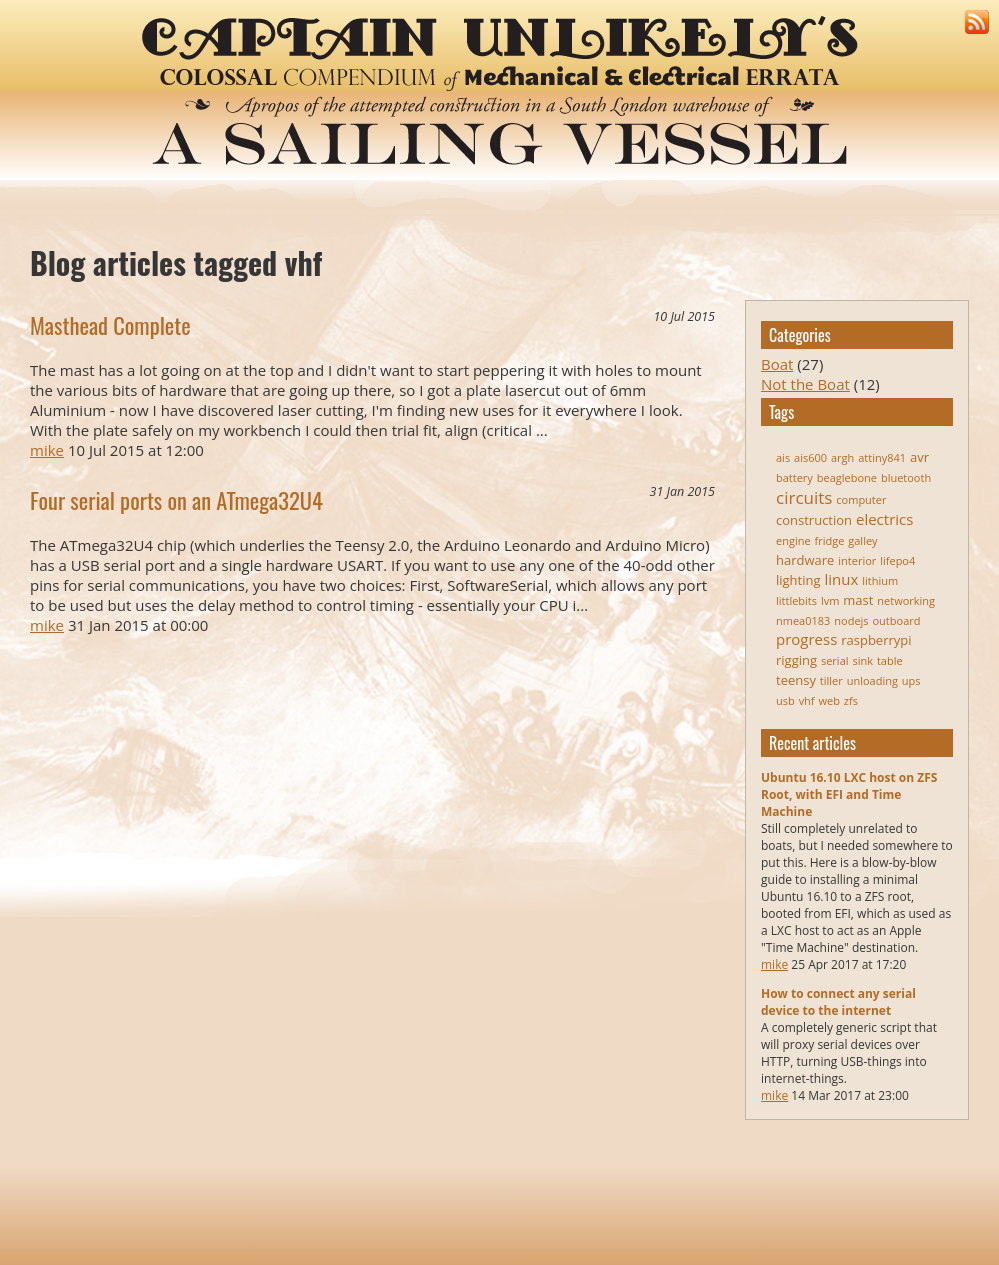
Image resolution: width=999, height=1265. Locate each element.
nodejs (851, 620)
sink (862, 660)
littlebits (796, 600)
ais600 (810, 457)
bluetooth (906, 477)
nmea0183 (803, 620)
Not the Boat (805, 384)
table (890, 660)
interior (857, 560)
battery (794, 477)
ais (783, 457)
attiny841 (882, 457)
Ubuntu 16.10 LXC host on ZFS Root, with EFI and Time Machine (849, 794)
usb (785, 700)
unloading (872, 680)
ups (911, 680)
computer (861, 499)
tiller (831, 680)
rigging (796, 660)
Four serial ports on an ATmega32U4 (176, 500)
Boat (777, 364)
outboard (897, 620)
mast (858, 600)
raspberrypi (876, 640)
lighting (798, 580)
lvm (830, 600)
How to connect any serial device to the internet (838, 1002)
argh (842, 457)
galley (862, 540)
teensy (796, 680)
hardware (805, 560)
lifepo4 (897, 560)
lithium (880, 580)
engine (793, 540)
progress (806, 639)
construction (814, 520)
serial (835, 660)
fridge (830, 540)
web (828, 700)
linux (841, 579)
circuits (804, 497)
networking (906, 600)
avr (919, 457)
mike (774, 964)
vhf (807, 700)
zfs (851, 700)
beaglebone (847, 477)
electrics (884, 519)
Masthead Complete (110, 325)
